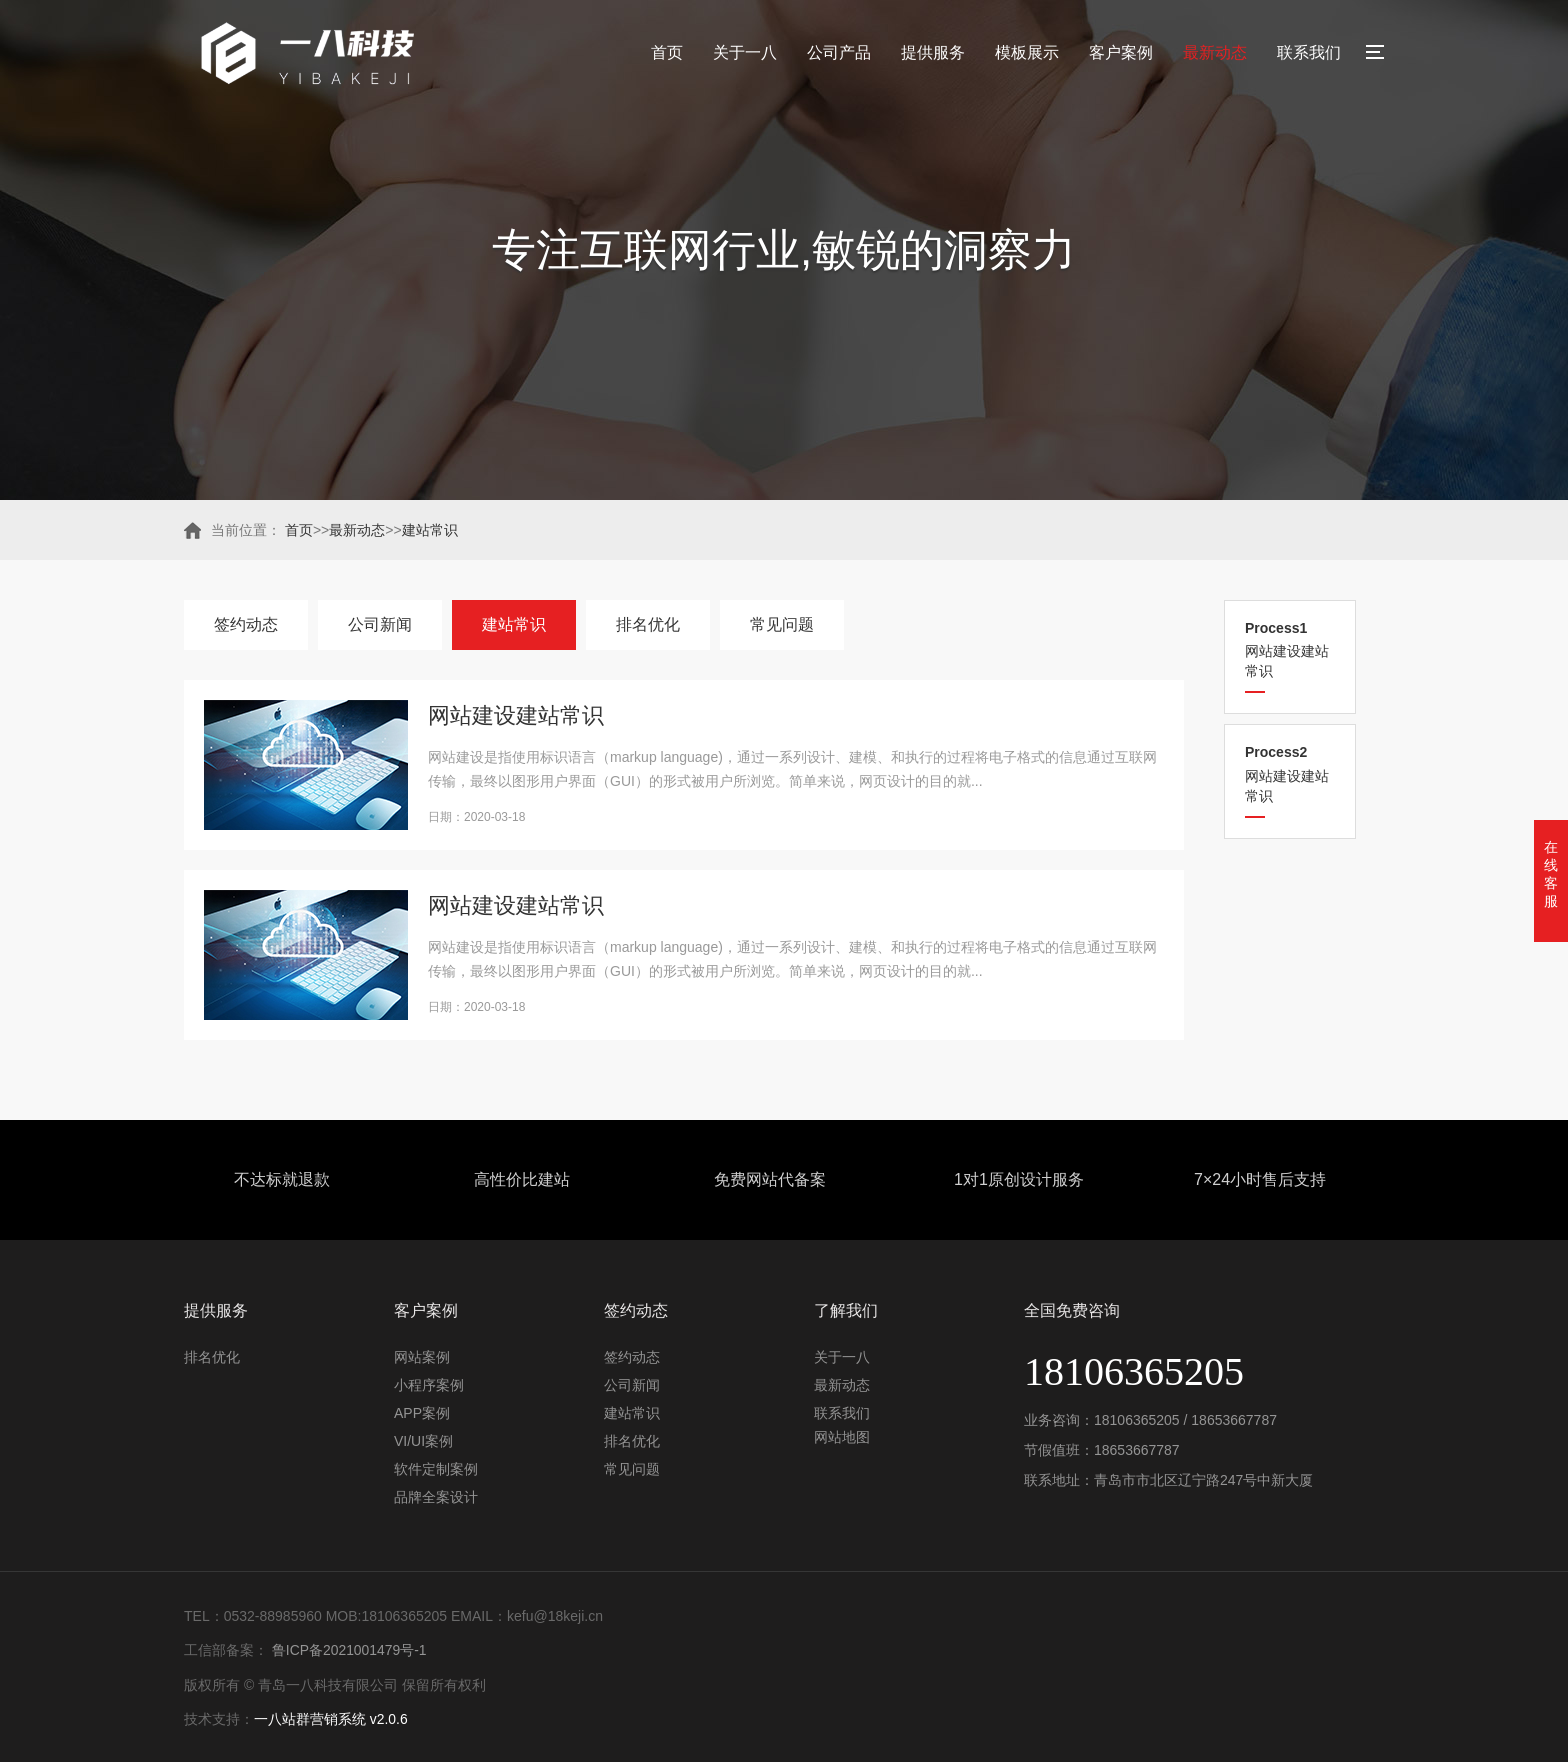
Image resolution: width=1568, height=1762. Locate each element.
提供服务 (933, 52)
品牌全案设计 (436, 1497)
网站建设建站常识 (1290, 649)
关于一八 (745, 52)
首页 (667, 52)
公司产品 (839, 52)
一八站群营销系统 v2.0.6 (331, 1718)
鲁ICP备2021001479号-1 (348, 1650)
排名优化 (648, 624)
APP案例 (422, 1413)
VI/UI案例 (423, 1441)
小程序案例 (429, 1385)
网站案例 (422, 1357)
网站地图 (842, 1437)
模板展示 (1027, 52)
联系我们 (1309, 52)
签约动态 (246, 624)
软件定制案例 (436, 1469)
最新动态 (1215, 52)
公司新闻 (380, 624)
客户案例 (1121, 52)
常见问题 (782, 624)
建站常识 (430, 530)
